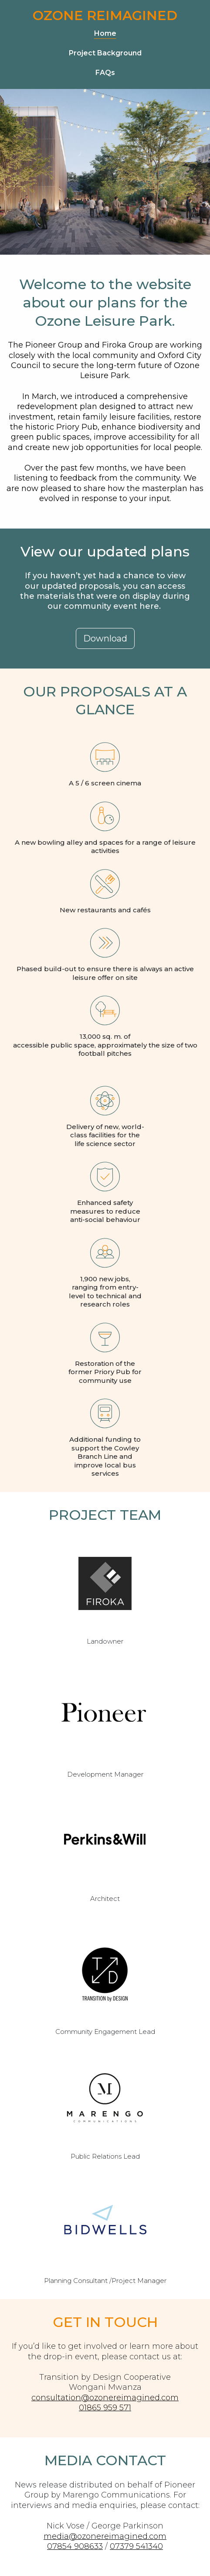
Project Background (105, 53)
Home (105, 33)
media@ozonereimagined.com (105, 2536)
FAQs (105, 72)
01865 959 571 (105, 2407)
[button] (105, 638)
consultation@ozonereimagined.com (105, 2397)
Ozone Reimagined (105, 15)
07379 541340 (136, 2546)
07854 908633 (75, 2546)
